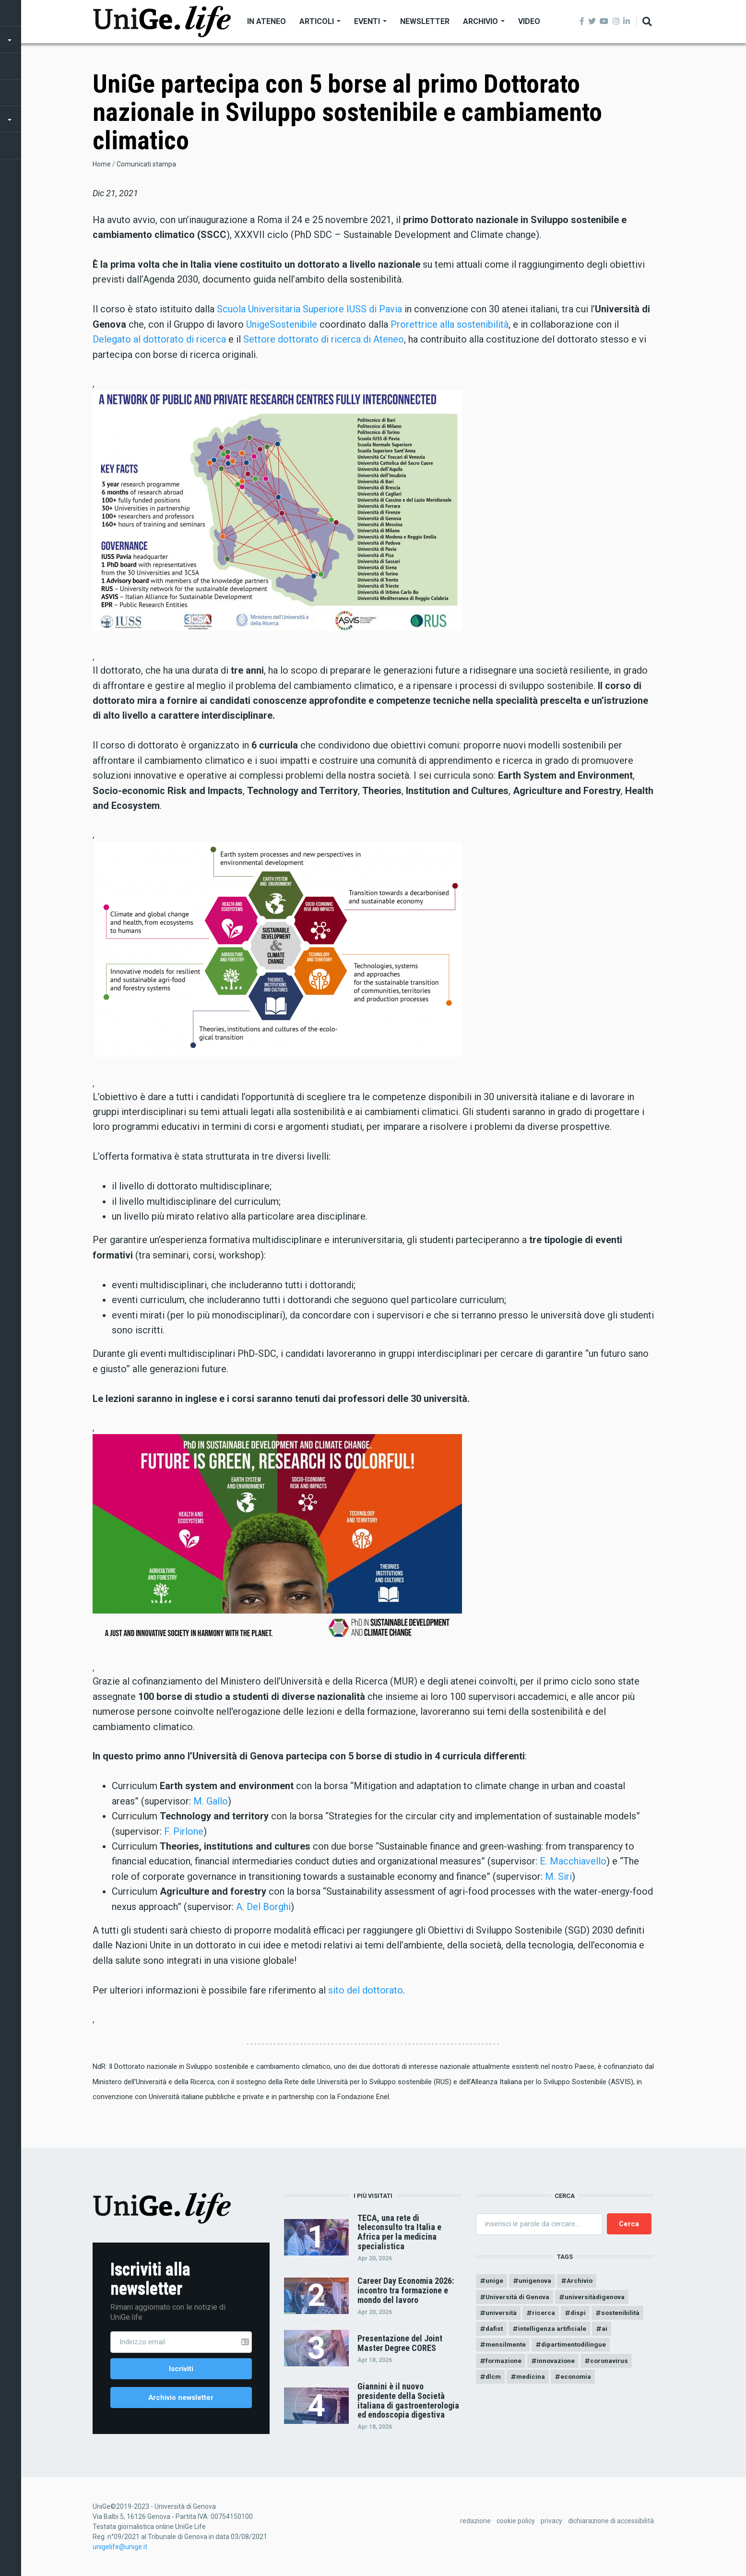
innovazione (558, 2364)
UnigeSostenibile (281, 324)
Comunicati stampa (146, 164)
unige (494, 2281)
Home (102, 164)
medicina (533, 2381)
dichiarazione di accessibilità (611, 2523)
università (501, 2314)
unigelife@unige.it (120, 2549)
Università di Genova (518, 2298)
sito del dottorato (365, 1990)
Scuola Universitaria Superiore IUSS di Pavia (309, 309)
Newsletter (425, 21)
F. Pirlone (183, 1831)
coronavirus (613, 2364)
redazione (475, 2523)
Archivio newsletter (181, 2399)
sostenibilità (624, 2314)
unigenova (536, 2281)
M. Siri (558, 1876)
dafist (494, 2331)
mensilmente (506, 2348)
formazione (504, 2364)
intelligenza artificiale (554, 2331)
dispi (580, 2314)
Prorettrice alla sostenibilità (450, 324)
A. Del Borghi (263, 1906)
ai (608, 2331)
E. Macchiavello (573, 1861)
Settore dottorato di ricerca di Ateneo (323, 339)
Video (529, 21)
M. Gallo (210, 1801)
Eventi (370, 21)
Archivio (484, 21)
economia (580, 2381)
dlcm (493, 2381)
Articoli (320, 21)
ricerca (545, 2314)
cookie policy (516, 2523)
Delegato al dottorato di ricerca (159, 339)
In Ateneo (266, 21)
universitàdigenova (598, 2298)
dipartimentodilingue (577, 2348)
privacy (551, 2523)
